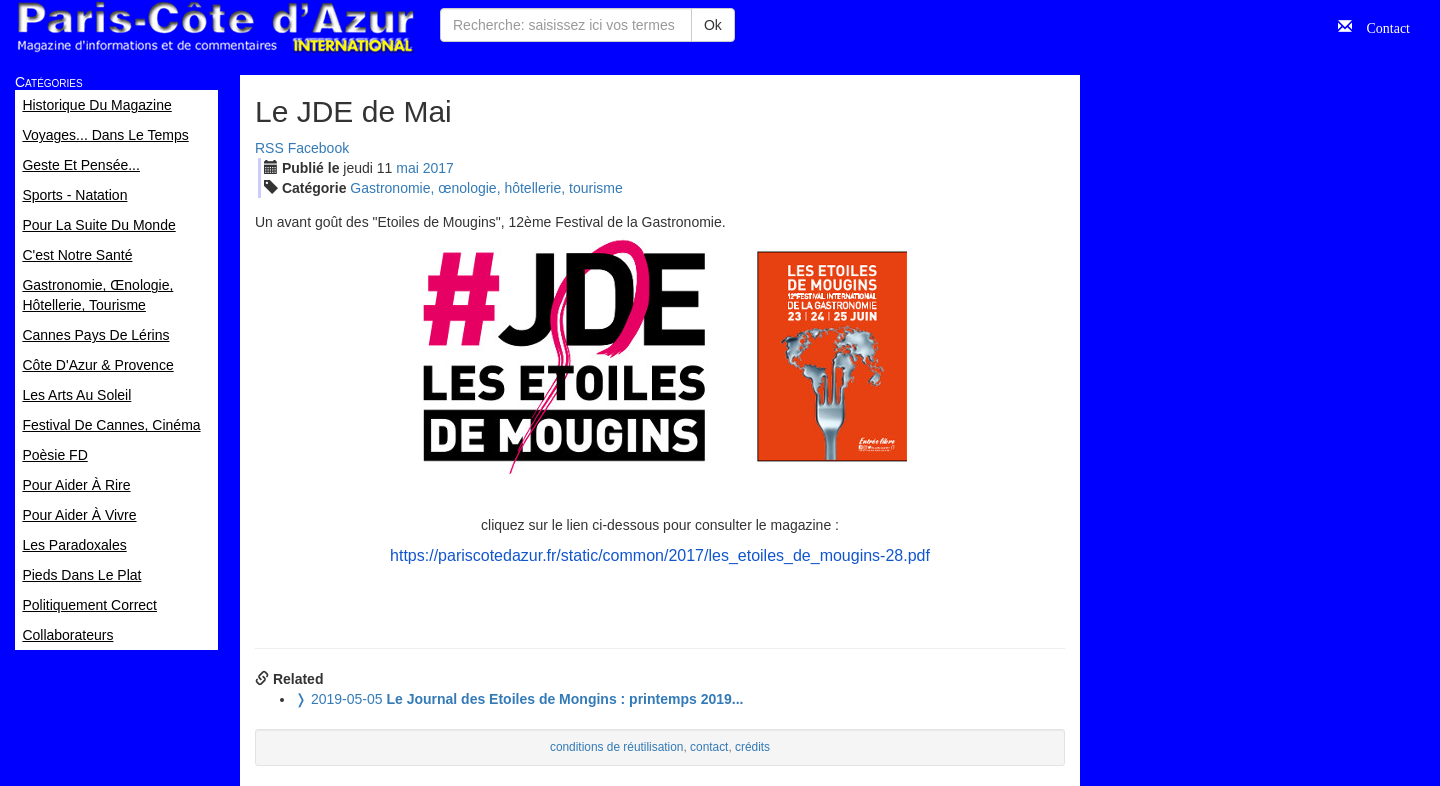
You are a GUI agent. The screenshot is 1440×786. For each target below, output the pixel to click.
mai (407, 168)
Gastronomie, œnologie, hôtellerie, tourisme (486, 188)
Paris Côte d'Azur (215, 27)
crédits (752, 747)
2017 (438, 168)
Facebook (318, 148)
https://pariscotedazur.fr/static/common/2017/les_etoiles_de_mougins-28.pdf (660, 555)
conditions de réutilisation (617, 747)
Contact (1381, 26)
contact (709, 747)
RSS (269, 148)
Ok (713, 25)
